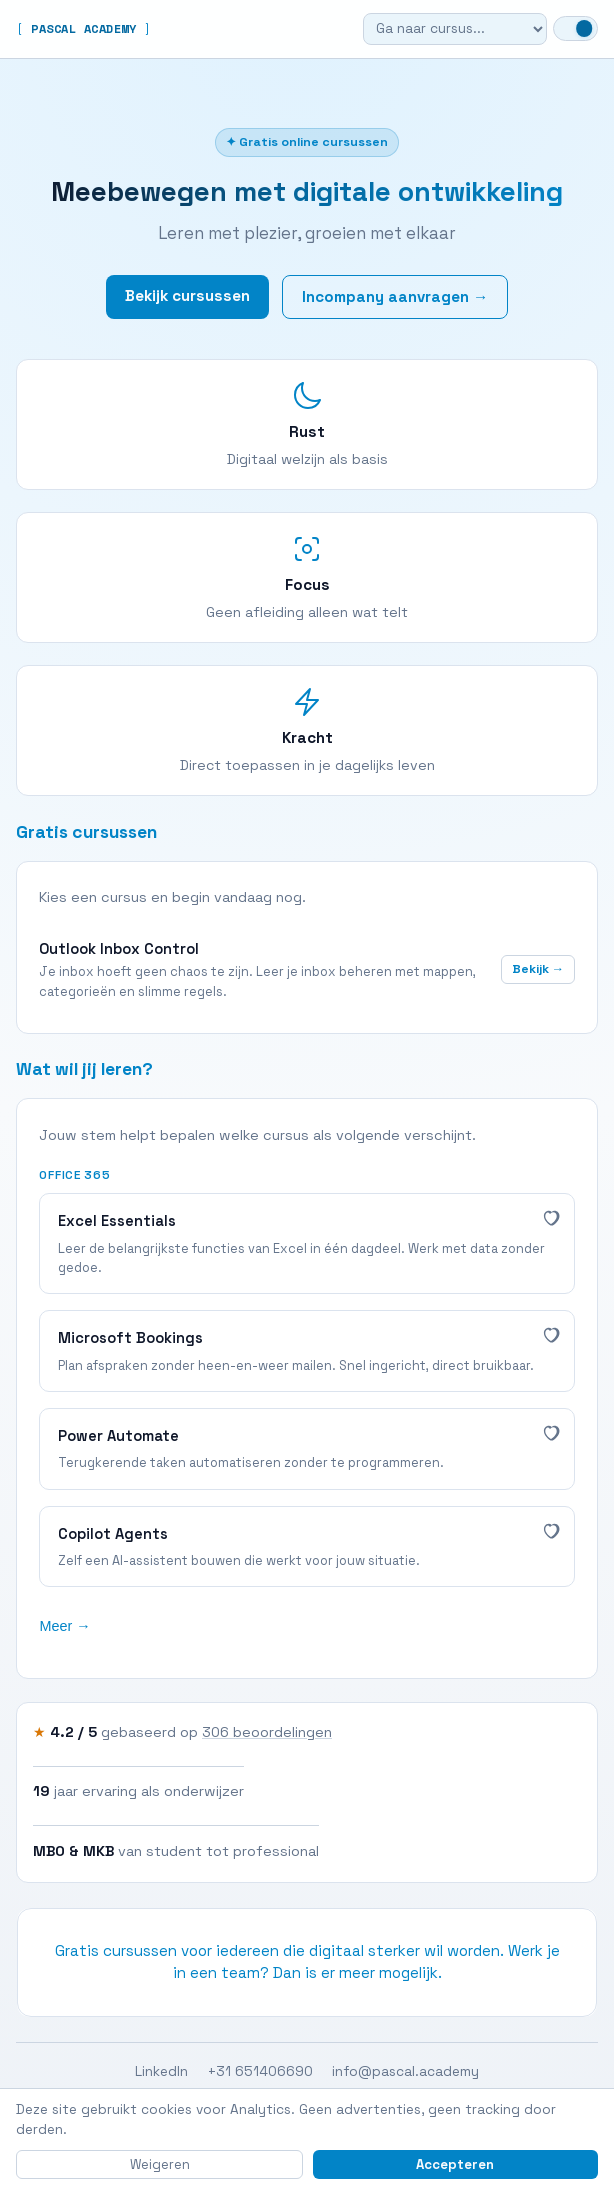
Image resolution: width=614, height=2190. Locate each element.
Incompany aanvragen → (395, 296)
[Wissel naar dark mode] (575, 28)
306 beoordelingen (267, 1732)
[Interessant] (550, 1217)
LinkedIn (161, 2071)
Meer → (64, 1626)
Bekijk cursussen (187, 295)
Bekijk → (538, 969)
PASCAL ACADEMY (84, 29)
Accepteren (455, 2164)
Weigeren (160, 2164)
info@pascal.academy (405, 2071)
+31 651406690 (260, 2071)
